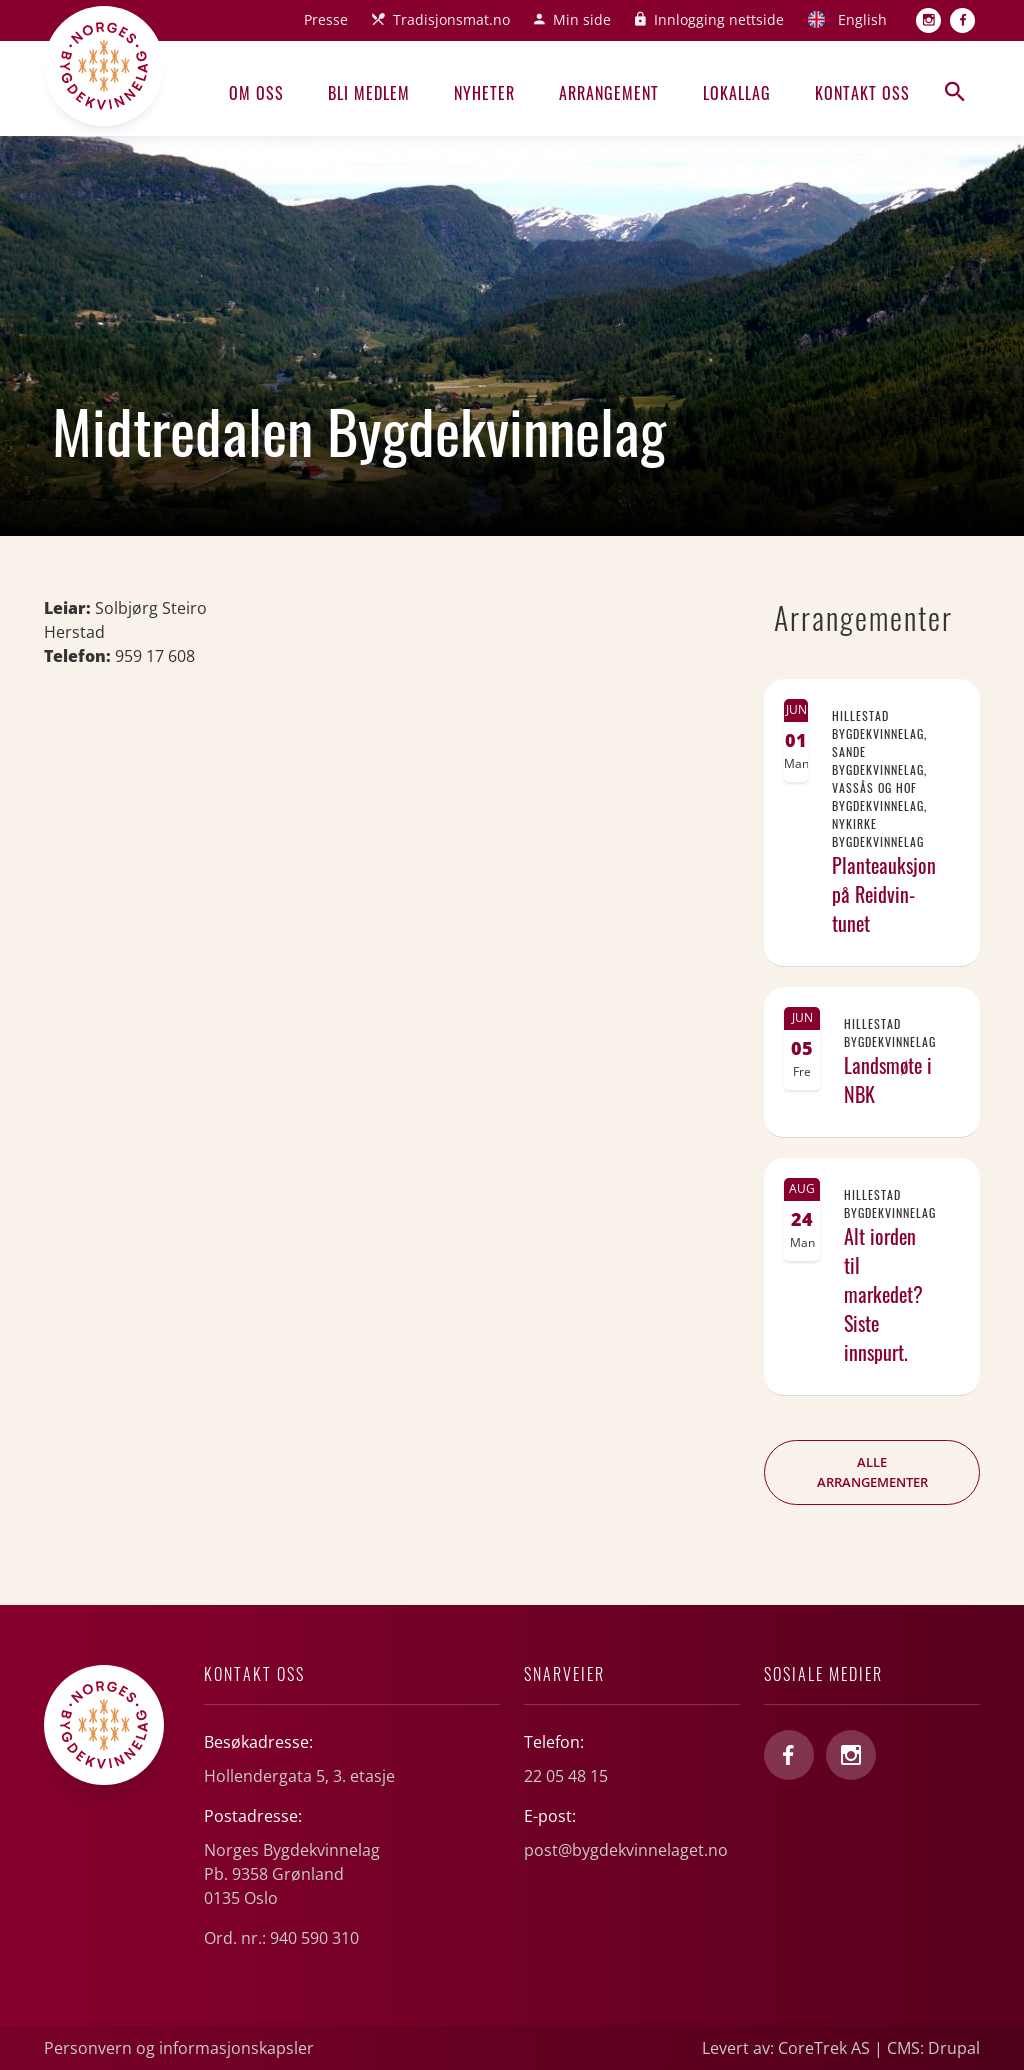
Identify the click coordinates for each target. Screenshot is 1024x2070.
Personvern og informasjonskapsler (179, 2048)
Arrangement (609, 93)
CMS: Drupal (933, 2048)
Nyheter (484, 93)
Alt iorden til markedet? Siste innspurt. (883, 1294)
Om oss (256, 93)
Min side (582, 19)
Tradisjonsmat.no (451, 19)
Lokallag (737, 93)
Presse (326, 19)
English (862, 19)
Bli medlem (369, 93)
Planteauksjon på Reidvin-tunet (884, 894)
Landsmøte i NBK (888, 1079)
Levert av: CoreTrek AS (786, 2048)
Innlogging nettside (719, 19)
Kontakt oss (862, 93)
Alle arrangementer (872, 1472)
